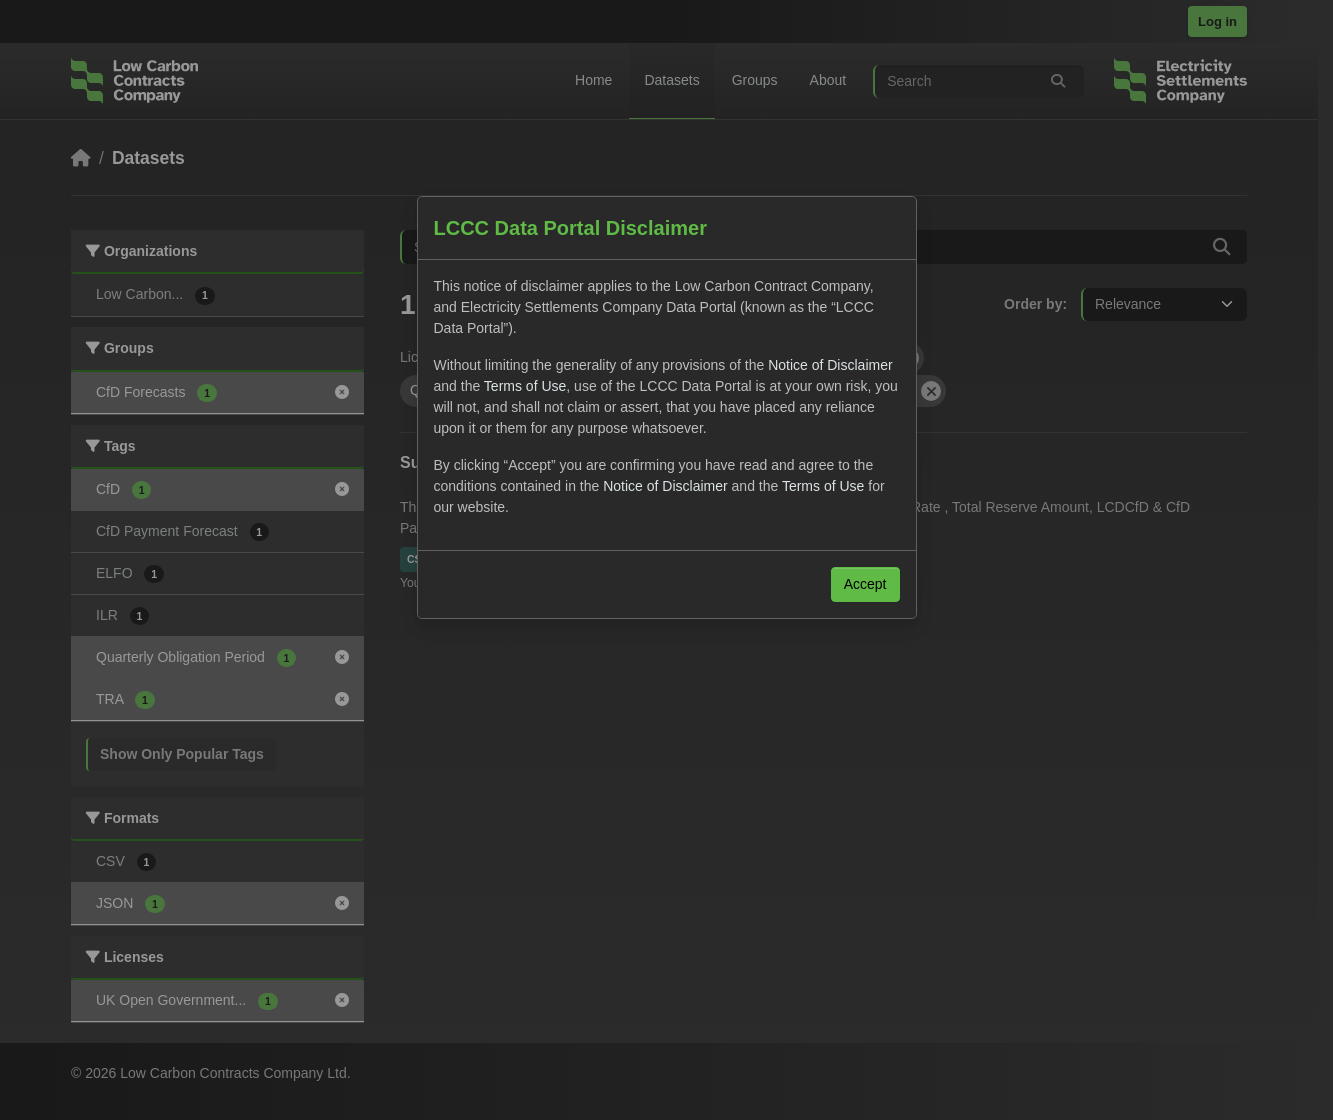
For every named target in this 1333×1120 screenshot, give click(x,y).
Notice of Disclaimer (830, 365)
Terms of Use (525, 386)
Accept (865, 584)
